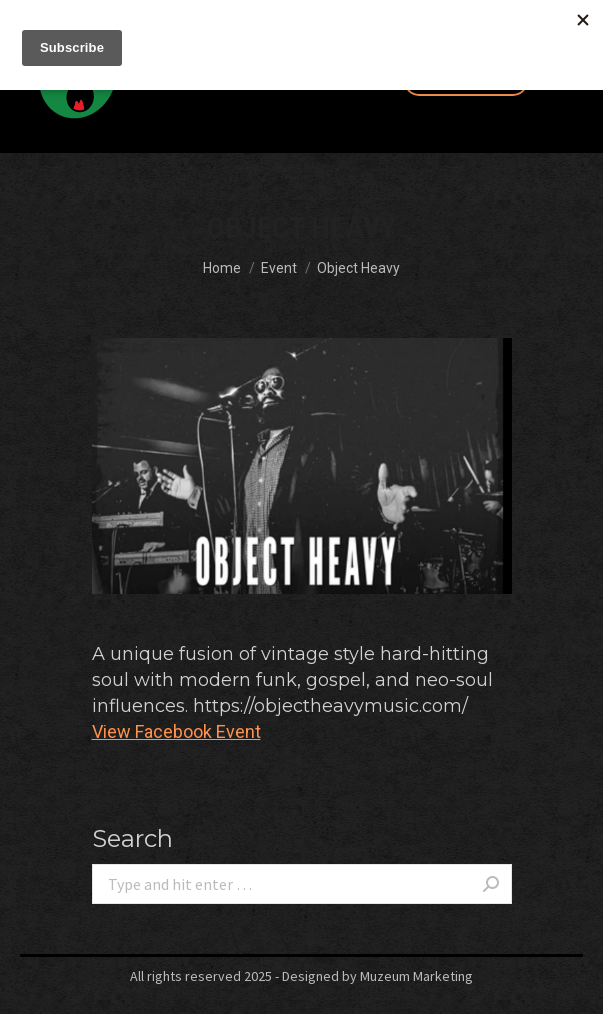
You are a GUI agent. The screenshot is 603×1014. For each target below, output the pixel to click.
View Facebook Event (176, 731)
